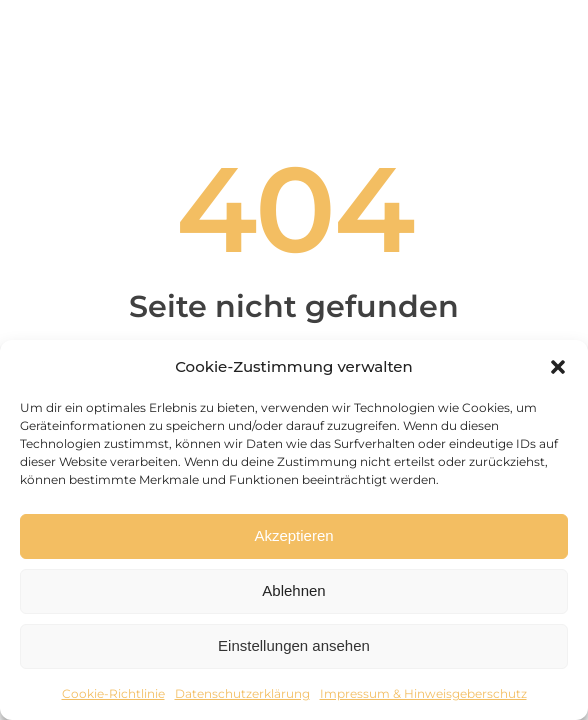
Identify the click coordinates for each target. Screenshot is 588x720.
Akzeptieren (293, 535)
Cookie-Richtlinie (113, 693)
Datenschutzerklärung (242, 693)
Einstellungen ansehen (294, 645)
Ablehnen (293, 590)
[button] (558, 367)
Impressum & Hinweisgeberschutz (423, 693)
